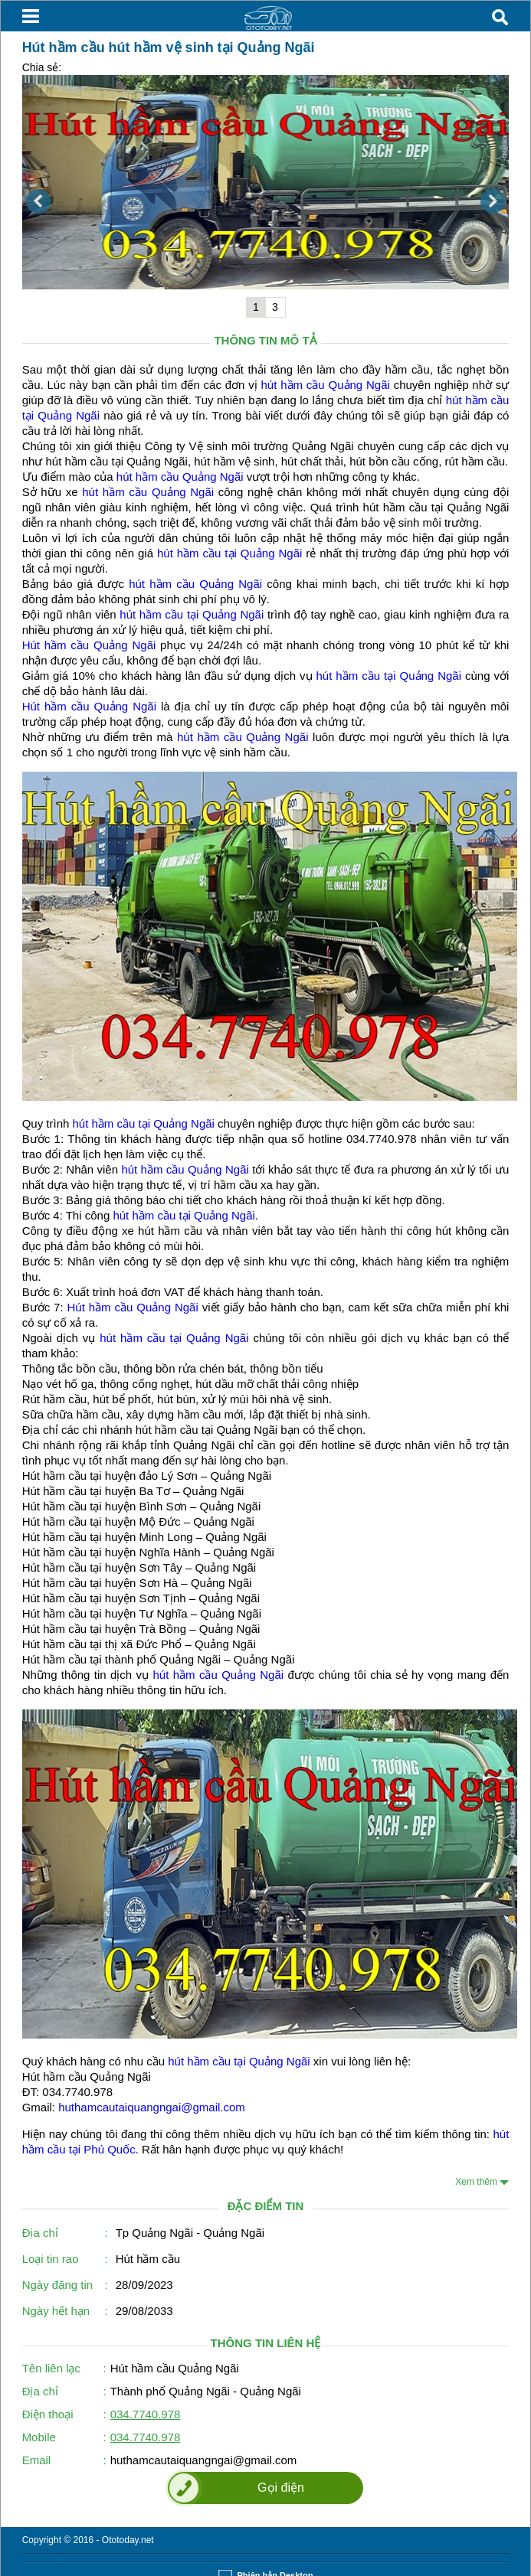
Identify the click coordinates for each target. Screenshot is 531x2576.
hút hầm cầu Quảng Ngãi (325, 384)
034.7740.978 (145, 2414)
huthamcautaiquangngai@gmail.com (151, 2107)
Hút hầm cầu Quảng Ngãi (89, 644)
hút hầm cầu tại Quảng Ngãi (229, 553)
